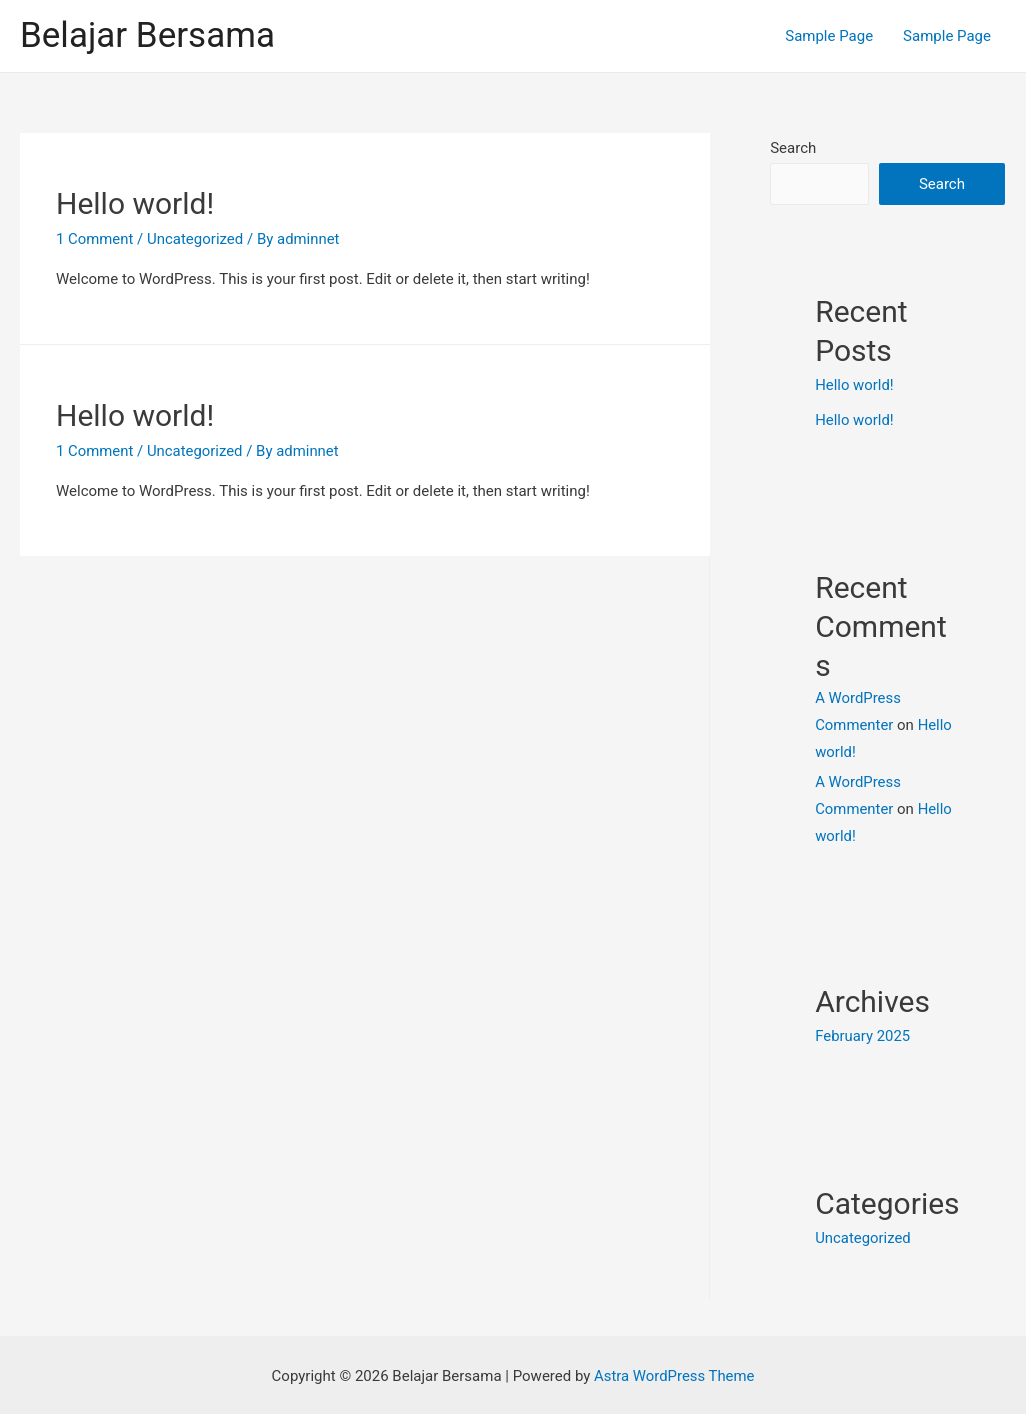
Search (793, 148)
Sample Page (829, 36)
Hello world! (135, 203)
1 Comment (95, 239)
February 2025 (863, 1035)
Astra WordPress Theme (674, 1373)
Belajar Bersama (147, 35)
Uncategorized (196, 451)
